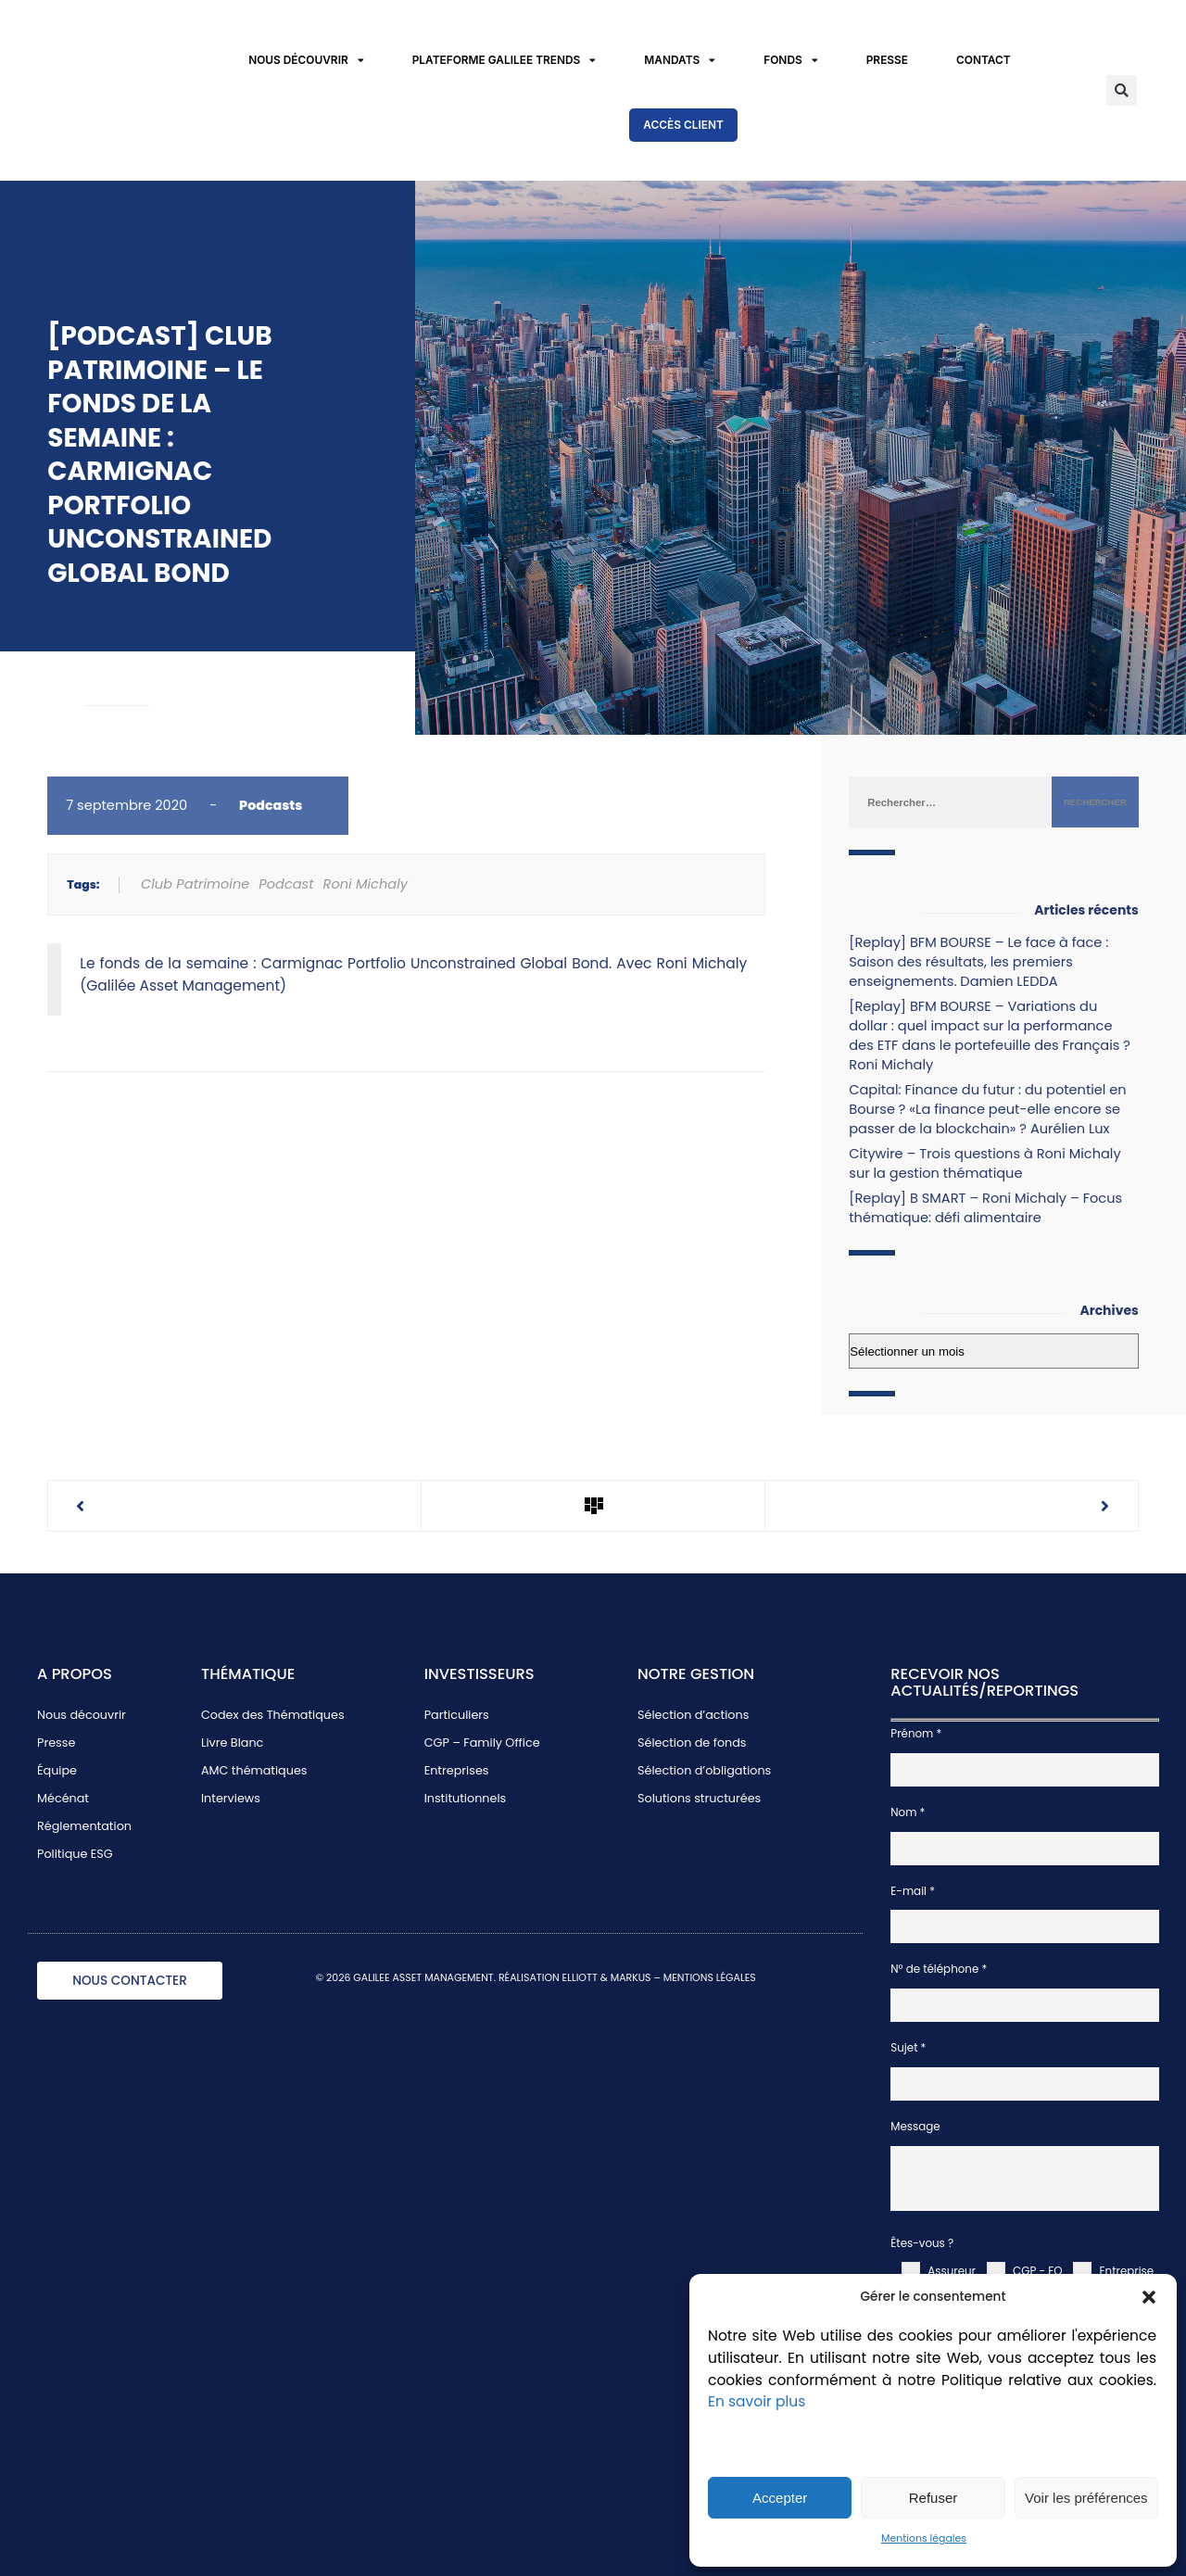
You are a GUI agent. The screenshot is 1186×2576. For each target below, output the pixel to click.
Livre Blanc (232, 1742)
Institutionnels (465, 1798)
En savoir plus (756, 2401)
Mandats (679, 60)
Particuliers (456, 1715)
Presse (887, 60)
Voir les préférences (1086, 2498)
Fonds (790, 60)
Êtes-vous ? (921, 2243)
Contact (983, 60)
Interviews (230, 1798)
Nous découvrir (306, 60)
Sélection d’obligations (704, 1770)
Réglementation (84, 1826)
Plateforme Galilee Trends (504, 60)
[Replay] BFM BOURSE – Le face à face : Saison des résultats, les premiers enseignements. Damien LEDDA (978, 962)
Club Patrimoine (195, 884)
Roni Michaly (365, 884)
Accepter (779, 2498)
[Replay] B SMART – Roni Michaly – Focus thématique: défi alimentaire (985, 1208)
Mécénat (63, 1798)
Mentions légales (923, 2538)
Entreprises (456, 1770)
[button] (1149, 2297)
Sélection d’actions (693, 1715)
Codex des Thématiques (273, 1715)
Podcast (286, 884)
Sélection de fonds (692, 1742)
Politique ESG (75, 1854)
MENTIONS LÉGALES (709, 1978)
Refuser (933, 2498)
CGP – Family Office (482, 1742)
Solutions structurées (699, 1798)
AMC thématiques (254, 1770)
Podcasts (270, 805)
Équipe (57, 1770)
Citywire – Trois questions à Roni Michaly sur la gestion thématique (984, 1163)
